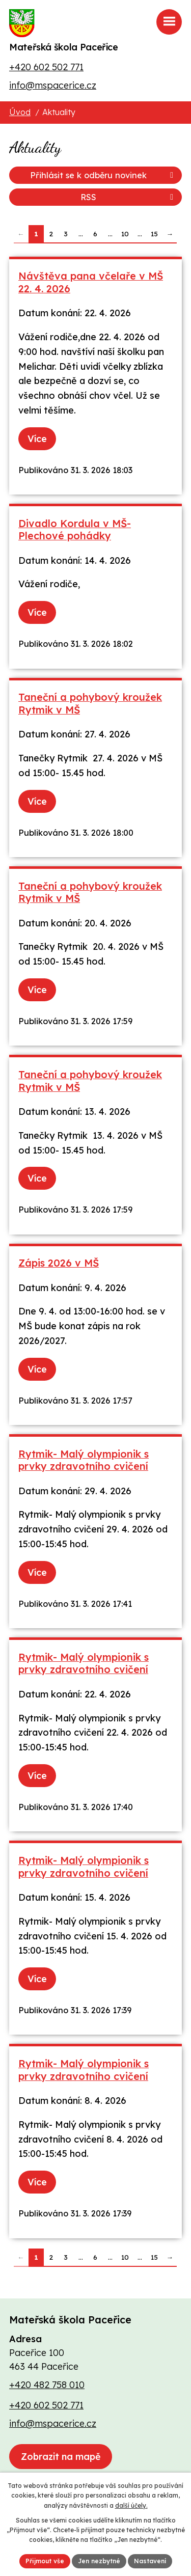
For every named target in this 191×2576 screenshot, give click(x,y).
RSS (128, 197)
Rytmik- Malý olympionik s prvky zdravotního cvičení (83, 1460)
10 (125, 233)
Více (37, 439)
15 (154, 233)
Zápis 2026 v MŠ (58, 1262)
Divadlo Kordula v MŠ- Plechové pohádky (74, 529)
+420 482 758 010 (47, 2385)
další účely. (131, 2505)
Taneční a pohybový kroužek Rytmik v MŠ (90, 703)
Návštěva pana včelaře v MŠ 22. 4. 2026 (90, 282)
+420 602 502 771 (46, 67)
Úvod (20, 112)
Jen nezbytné (99, 2561)
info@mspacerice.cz (52, 85)
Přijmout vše (44, 2561)
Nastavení (150, 2561)
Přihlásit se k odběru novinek (103, 175)
